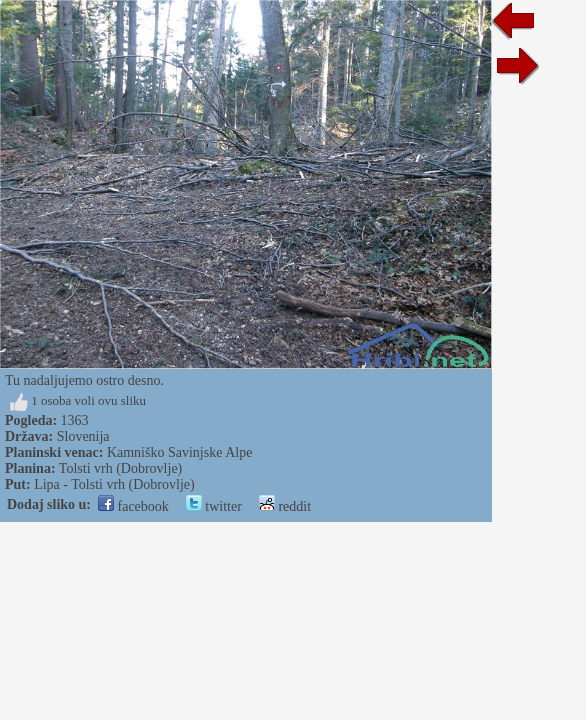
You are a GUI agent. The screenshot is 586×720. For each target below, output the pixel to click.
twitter (214, 506)
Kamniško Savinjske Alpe (179, 452)
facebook (133, 506)
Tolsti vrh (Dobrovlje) (120, 468)
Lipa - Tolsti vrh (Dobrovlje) (114, 484)
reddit (285, 506)
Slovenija (83, 436)
